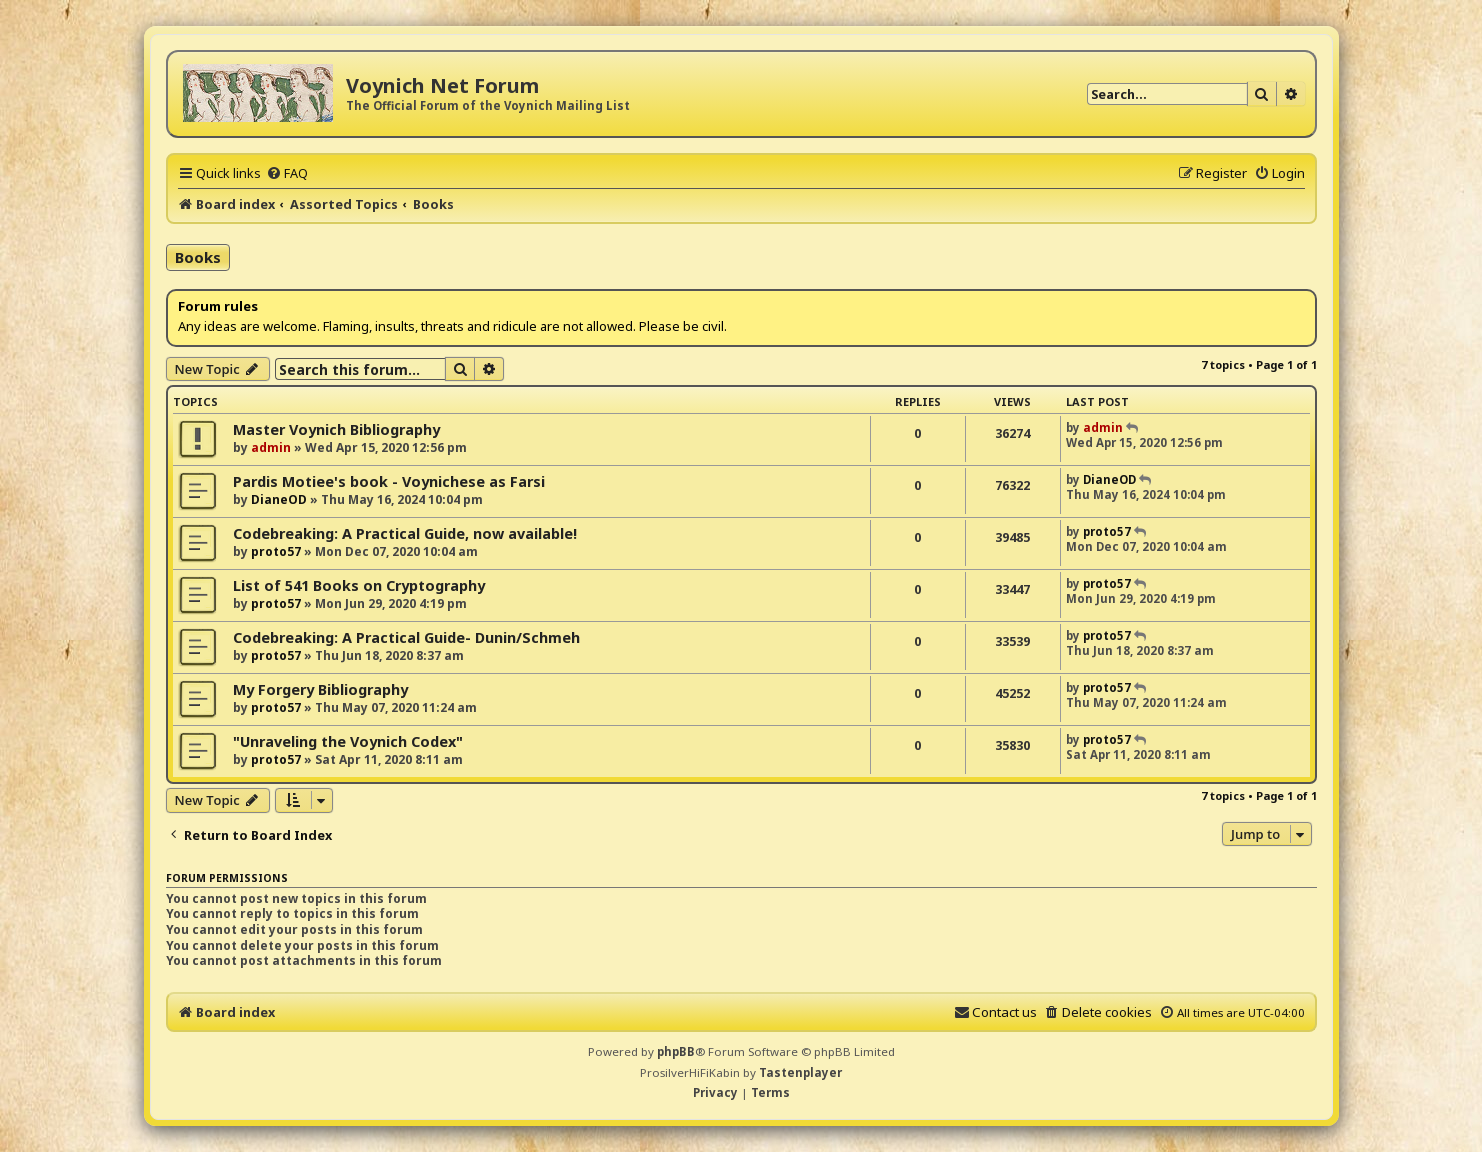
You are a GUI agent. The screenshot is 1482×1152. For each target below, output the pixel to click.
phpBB (676, 1051)
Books (198, 257)
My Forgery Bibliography (320, 689)
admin (271, 447)
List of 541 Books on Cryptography (359, 585)
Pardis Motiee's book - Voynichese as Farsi (389, 481)
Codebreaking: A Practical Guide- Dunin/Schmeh (406, 637)
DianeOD (279, 499)
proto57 (276, 551)
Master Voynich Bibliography (336, 429)
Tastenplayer (800, 1072)
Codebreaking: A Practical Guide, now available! (405, 533)
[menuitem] (287, 173)
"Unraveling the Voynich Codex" (348, 741)
